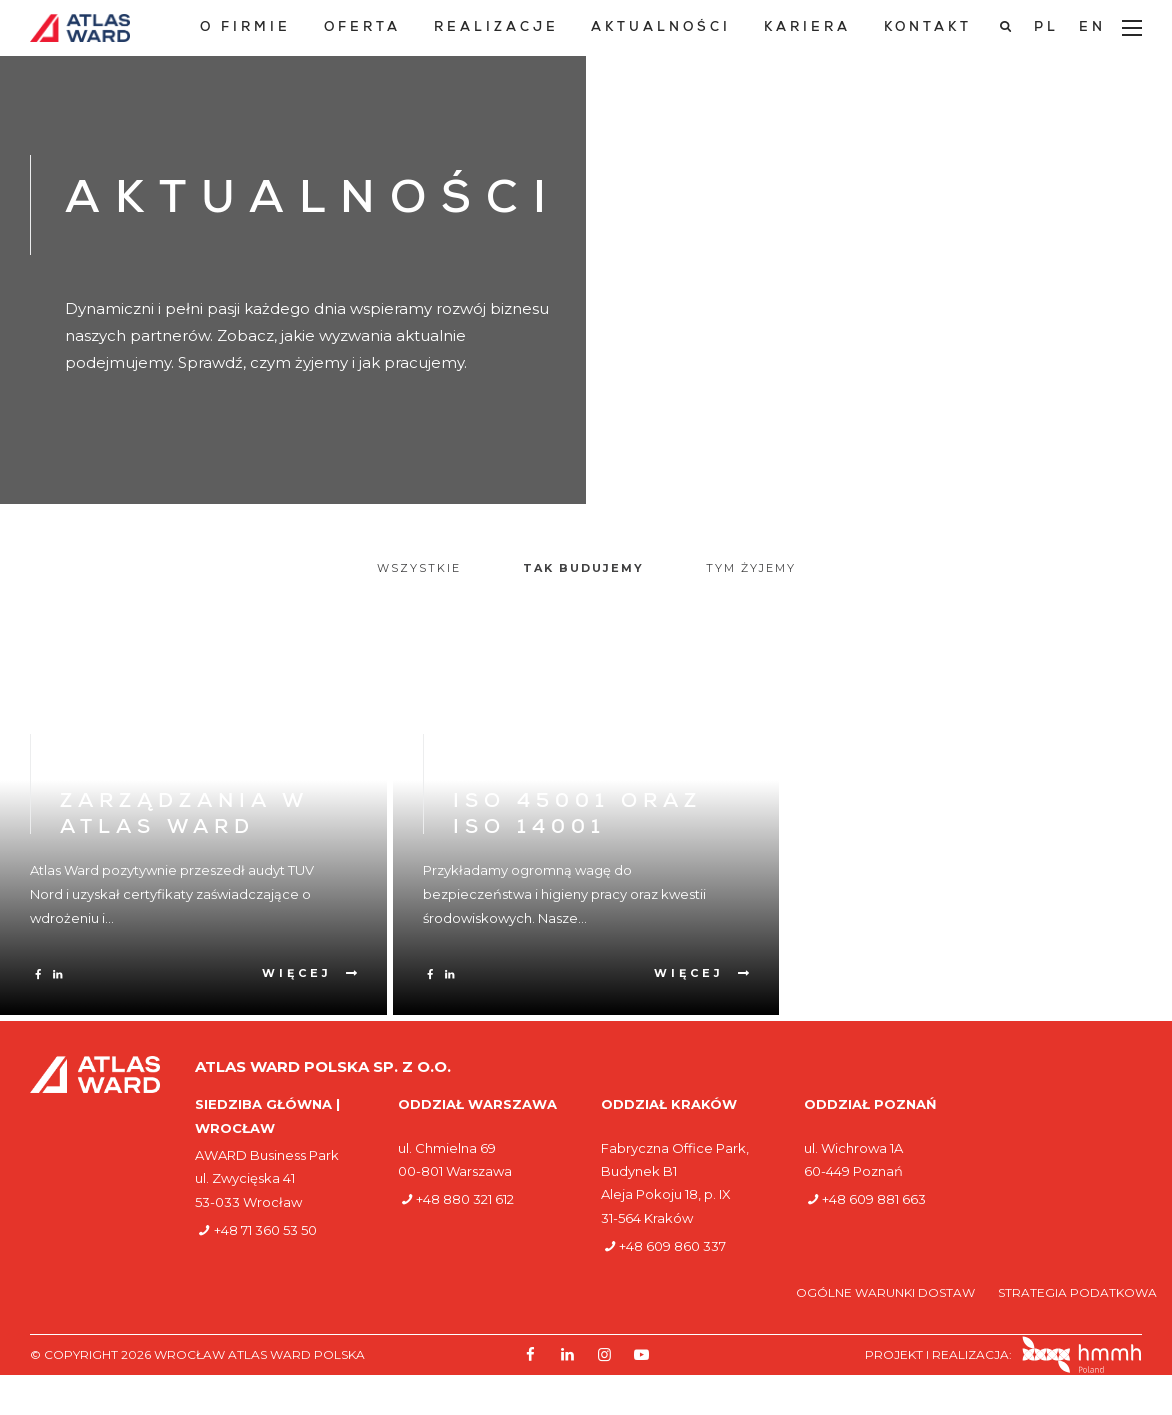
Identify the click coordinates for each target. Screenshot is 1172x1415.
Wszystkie (419, 568)
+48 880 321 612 (465, 1199)
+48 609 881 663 (874, 1199)
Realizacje (496, 28)
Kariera (807, 28)
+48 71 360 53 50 (265, 1230)
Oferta (362, 28)
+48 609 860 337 (672, 1246)
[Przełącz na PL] (1046, 28)
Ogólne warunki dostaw (887, 1292)
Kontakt (928, 28)
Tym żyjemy (751, 568)
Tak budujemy (583, 568)
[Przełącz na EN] (1092, 28)
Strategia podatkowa (1077, 1292)
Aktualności (661, 28)
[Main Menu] (1132, 28)
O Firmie (245, 28)
